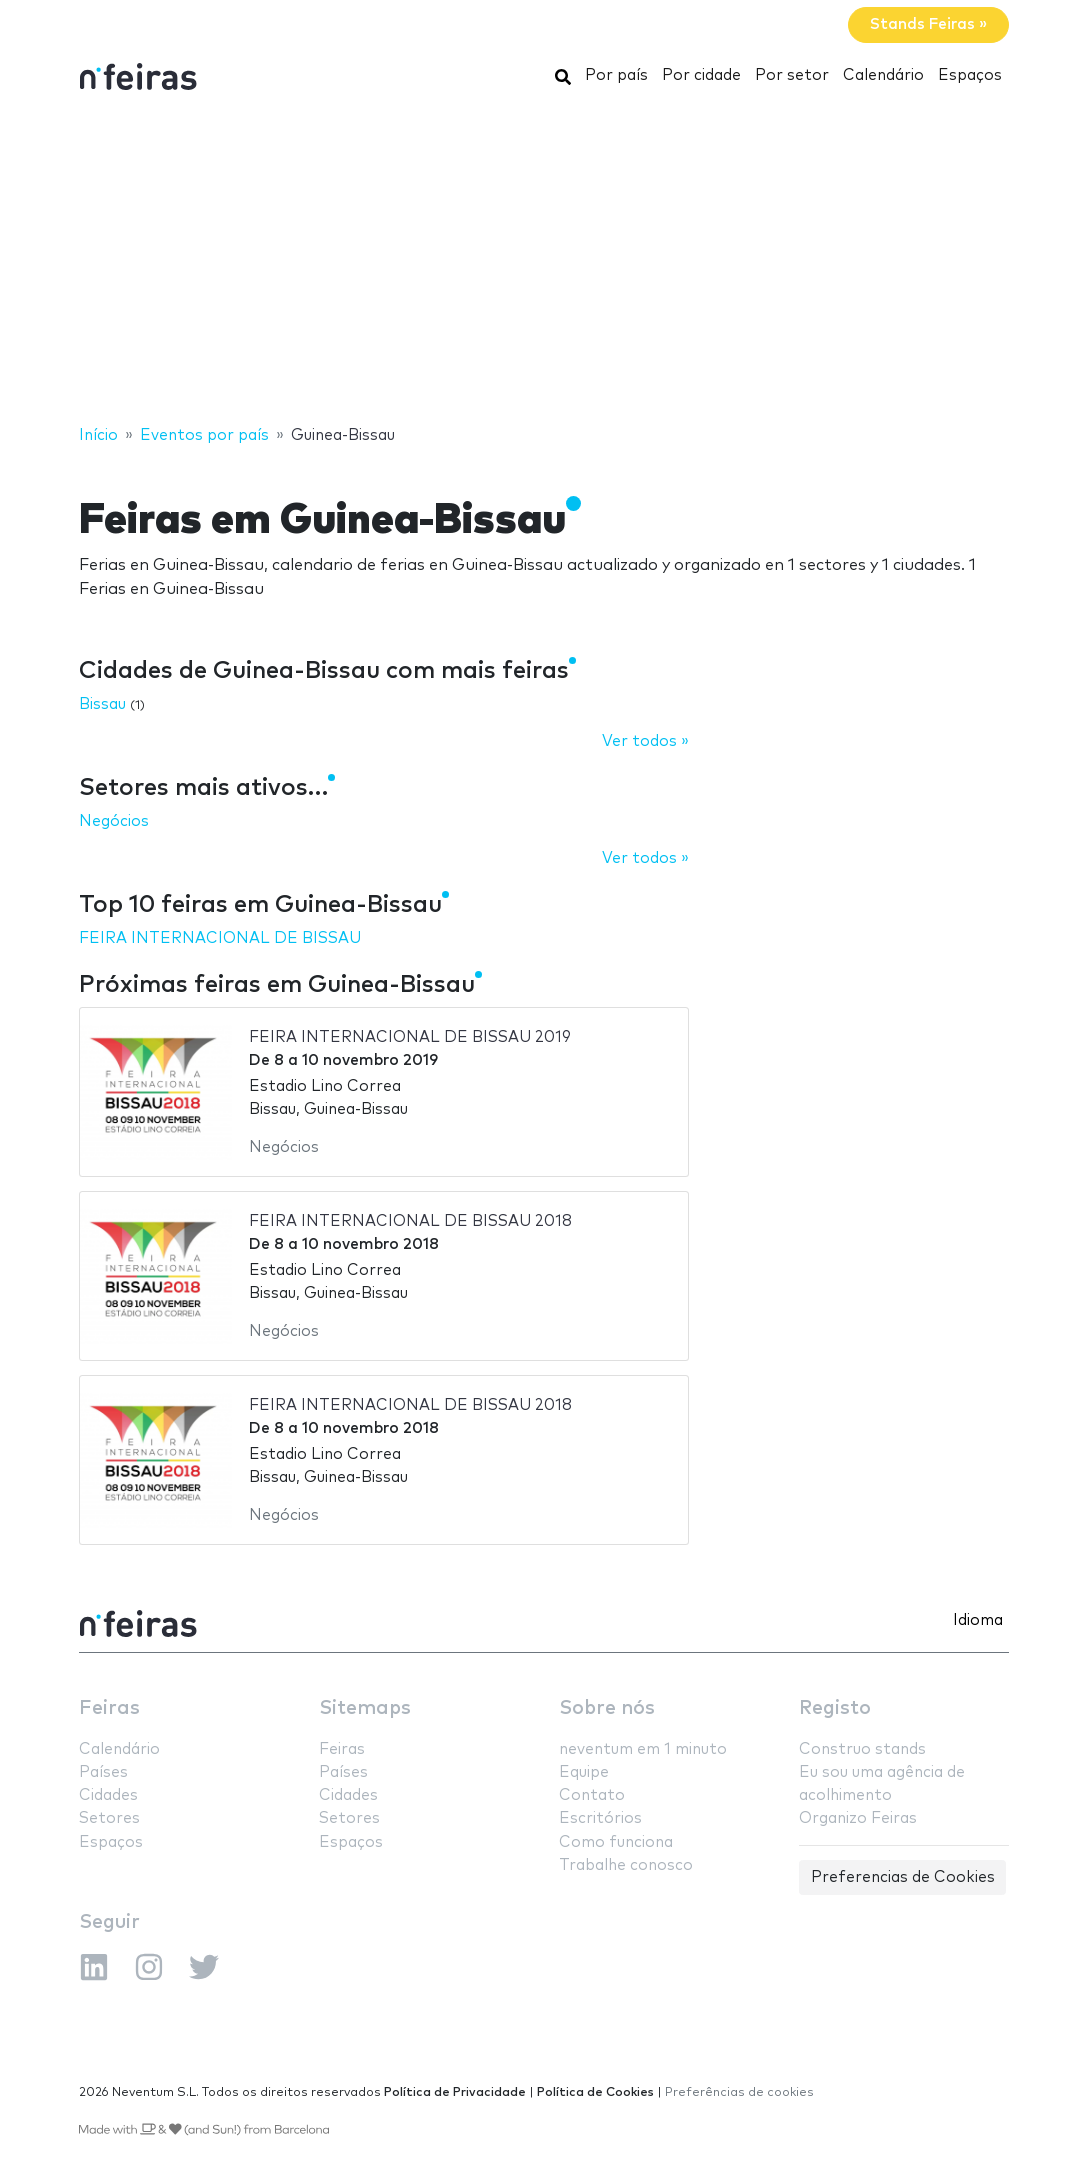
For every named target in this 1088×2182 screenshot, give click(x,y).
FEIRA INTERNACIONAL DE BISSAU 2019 (410, 1037)
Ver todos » (645, 741)
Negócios (114, 821)
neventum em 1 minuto (643, 1749)
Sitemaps (365, 1708)
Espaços (970, 75)
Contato (592, 1795)
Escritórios (600, 1818)
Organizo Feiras (858, 1818)
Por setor (792, 75)
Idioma (978, 1620)
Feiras (109, 1708)
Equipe (584, 1772)
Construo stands (862, 1749)
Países (103, 1772)
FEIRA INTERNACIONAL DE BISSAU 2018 (410, 1221)
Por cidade (701, 75)
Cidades (108, 1795)
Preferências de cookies (739, 2092)
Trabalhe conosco (626, 1865)
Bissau (102, 704)
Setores (109, 1818)
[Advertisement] (544, 263)
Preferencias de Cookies (903, 1877)
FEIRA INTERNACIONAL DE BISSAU (220, 938)
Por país (616, 75)
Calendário (883, 75)
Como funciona (616, 1842)
